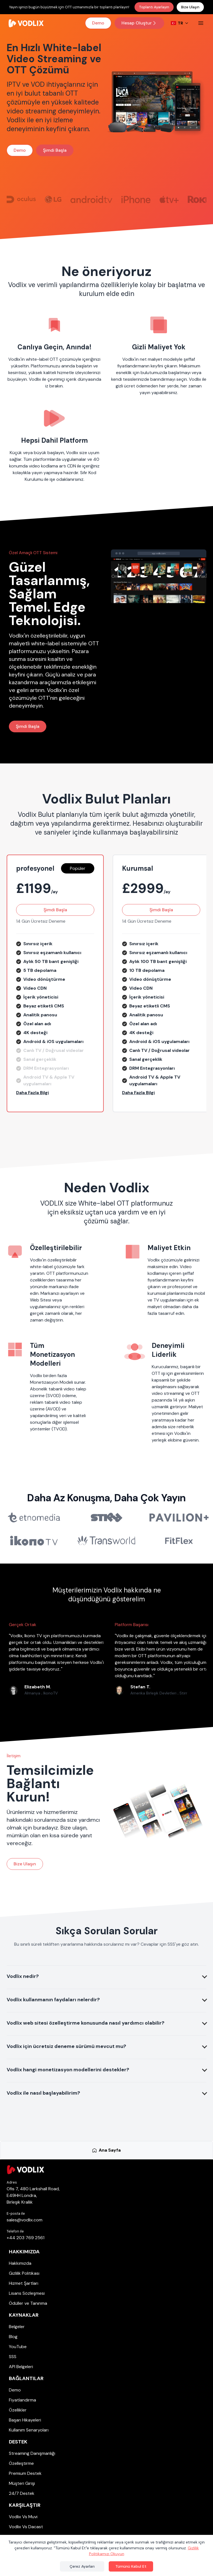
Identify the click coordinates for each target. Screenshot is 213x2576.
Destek (18, 2441)
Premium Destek (25, 2473)
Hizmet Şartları (23, 2283)
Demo (98, 23)
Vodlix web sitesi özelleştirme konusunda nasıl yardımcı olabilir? (85, 2023)
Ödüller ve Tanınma (28, 2303)
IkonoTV (50, 1693)
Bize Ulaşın (190, 7)
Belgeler (17, 2326)
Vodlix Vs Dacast (26, 2527)
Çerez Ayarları (82, 2566)
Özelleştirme (21, 2463)
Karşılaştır (24, 2505)
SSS (12, 2357)
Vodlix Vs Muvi (23, 2517)
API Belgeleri (21, 2367)
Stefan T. (140, 1687)
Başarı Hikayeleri (25, 2420)
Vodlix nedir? (23, 1976)
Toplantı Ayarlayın (154, 7)
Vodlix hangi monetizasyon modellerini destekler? (68, 2069)
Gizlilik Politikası (24, 2273)
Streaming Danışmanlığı (32, 2453)
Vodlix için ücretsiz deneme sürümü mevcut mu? (66, 2046)
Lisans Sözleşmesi (27, 2293)
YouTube (18, 2346)
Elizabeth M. (37, 1687)
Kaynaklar (24, 2315)
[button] (55, 1092)
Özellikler (18, 2410)
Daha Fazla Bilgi (32, 1093)
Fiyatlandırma (22, 2400)
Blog (13, 2336)
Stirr (183, 1693)
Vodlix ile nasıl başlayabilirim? (43, 2093)
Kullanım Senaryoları (29, 2430)
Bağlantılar (26, 2378)
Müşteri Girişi (22, 2483)
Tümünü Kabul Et (130, 2566)
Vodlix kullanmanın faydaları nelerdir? (53, 1999)
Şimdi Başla (55, 150)
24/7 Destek (21, 2493)
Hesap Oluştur (139, 23)
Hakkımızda (24, 2251)
